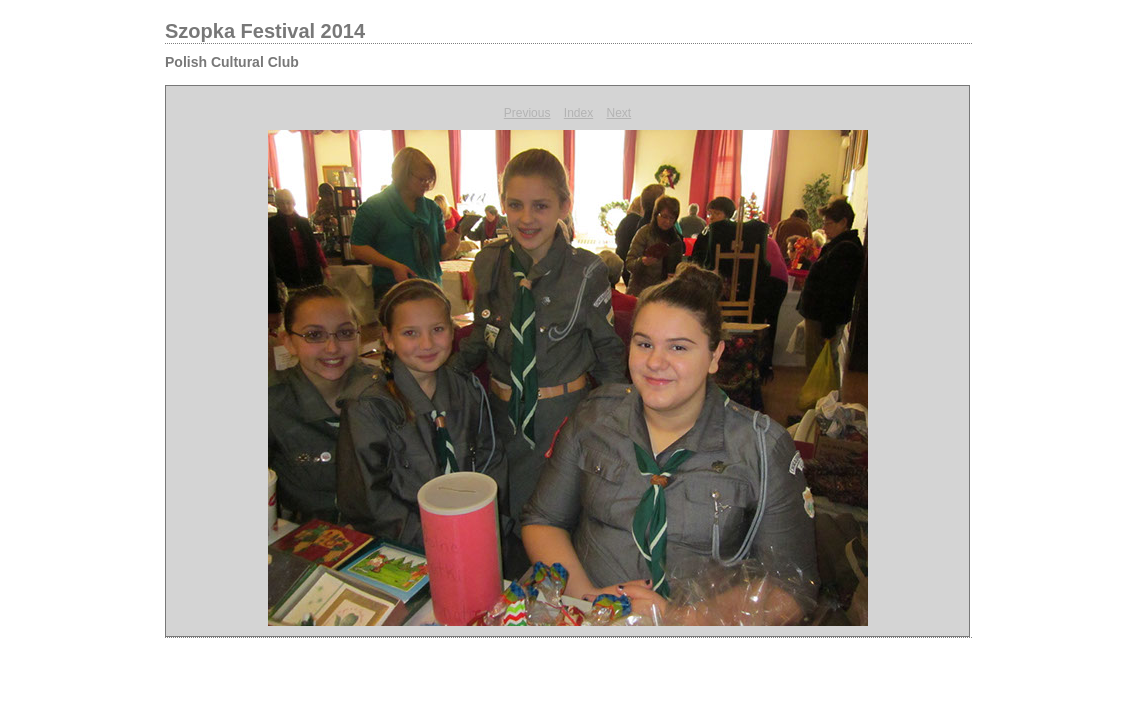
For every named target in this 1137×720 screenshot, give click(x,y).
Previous (527, 113)
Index (578, 113)
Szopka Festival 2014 (265, 31)
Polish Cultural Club (232, 62)
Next (619, 113)
